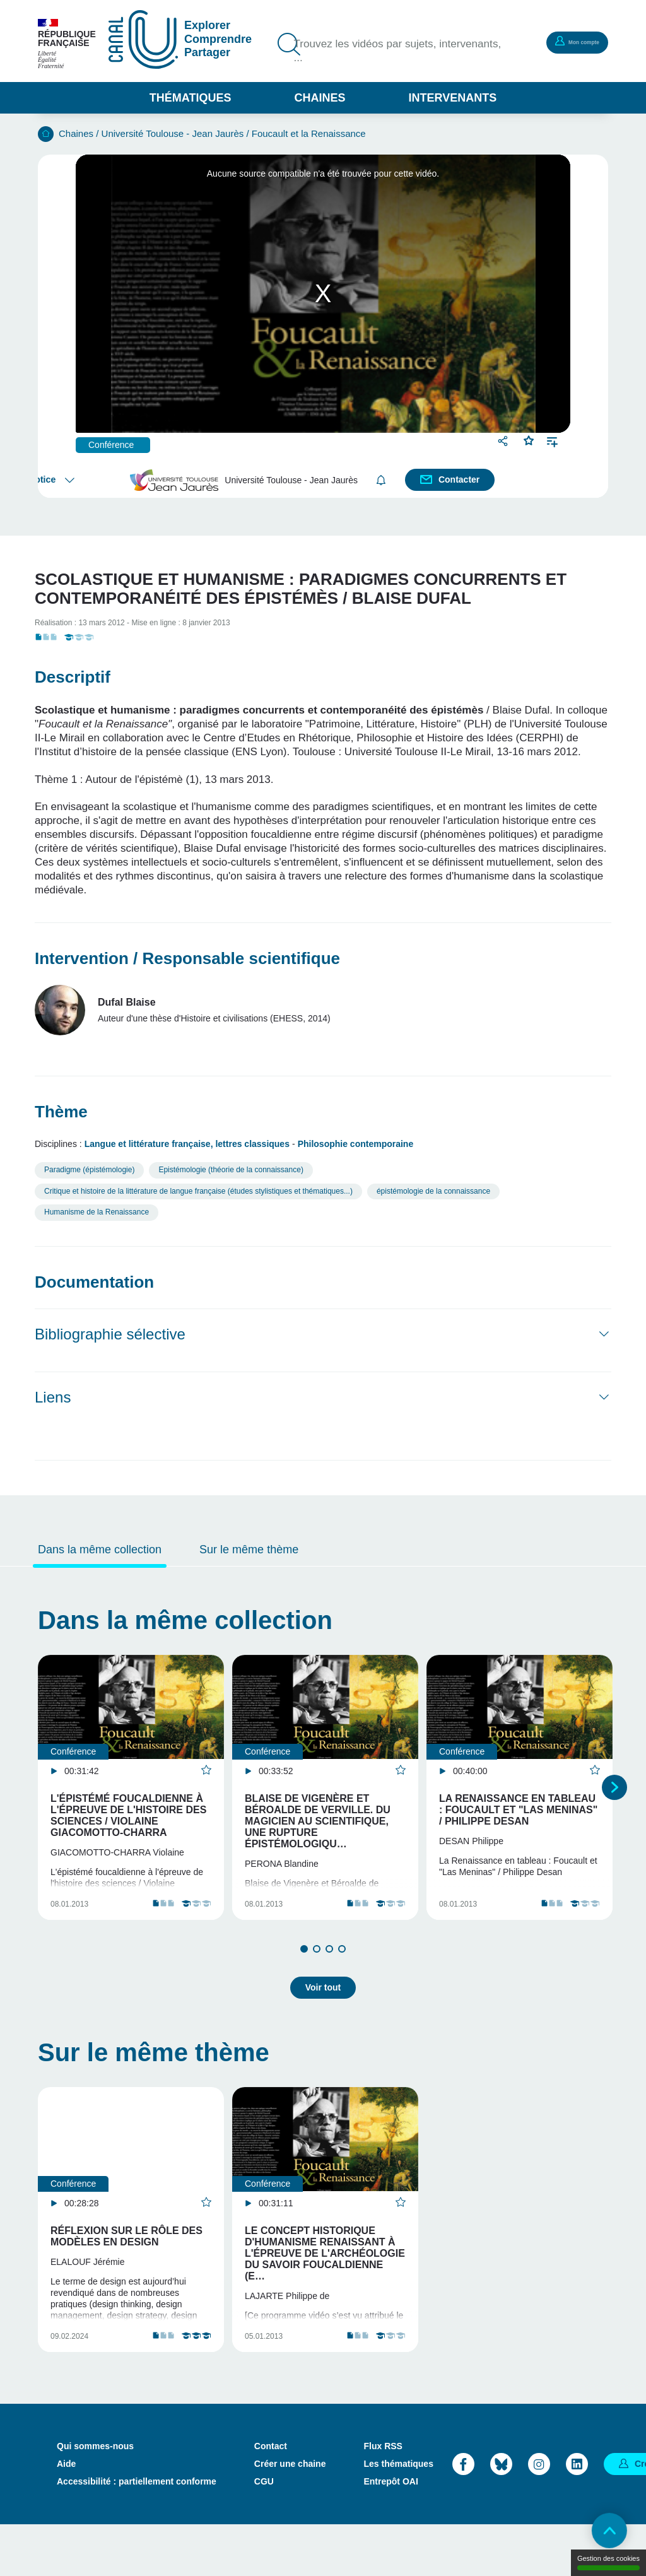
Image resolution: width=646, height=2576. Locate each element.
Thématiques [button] (191, 97)
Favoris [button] (529, 439)
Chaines (319, 97)
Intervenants (453, 97)
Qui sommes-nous (95, 2498)
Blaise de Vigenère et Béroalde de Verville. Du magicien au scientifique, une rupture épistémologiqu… (318, 1821)
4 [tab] (342, 1977)
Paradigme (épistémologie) (89, 1169)
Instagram (539, 2516)
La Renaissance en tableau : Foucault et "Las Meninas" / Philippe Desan (518, 1809)
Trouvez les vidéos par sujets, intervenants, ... (376, 52)
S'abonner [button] (383, 480)
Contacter (460, 479)
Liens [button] (53, 1397)
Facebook (463, 2516)
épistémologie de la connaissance (433, 1191)
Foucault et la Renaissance (309, 133)
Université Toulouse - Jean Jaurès (173, 133)
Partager (504, 441)
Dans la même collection (100, 1549)
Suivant (614, 1801)
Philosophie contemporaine (356, 1144)
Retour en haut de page (602, 2532)
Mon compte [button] (567, 42)
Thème (61, 1111)
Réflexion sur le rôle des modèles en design (126, 2260)
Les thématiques (398, 2515)
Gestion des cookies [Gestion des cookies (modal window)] (608, 2562)
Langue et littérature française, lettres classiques (187, 1144)
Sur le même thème (248, 1549)
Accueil (46, 134)
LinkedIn (577, 2516)
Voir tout (323, 2011)
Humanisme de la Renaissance (96, 1212)
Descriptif (72, 677)
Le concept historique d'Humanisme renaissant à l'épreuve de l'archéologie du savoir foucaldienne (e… (325, 2277)
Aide (66, 2515)
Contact (270, 2498)
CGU (264, 2533)
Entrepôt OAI (390, 2533)
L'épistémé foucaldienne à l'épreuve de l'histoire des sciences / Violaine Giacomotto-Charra (128, 1815)
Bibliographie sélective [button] (110, 1334)
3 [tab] (329, 1977)
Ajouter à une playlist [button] (552, 440)
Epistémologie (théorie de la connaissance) (230, 1169)
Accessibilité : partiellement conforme (136, 2533)
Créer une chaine (290, 2515)
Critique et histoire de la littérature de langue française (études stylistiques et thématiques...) (198, 1191)
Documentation (94, 1282)
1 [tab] (304, 1977)
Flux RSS (382, 2498)
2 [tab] (316, 1977)
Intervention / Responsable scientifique (187, 958)
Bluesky (501, 2516)
